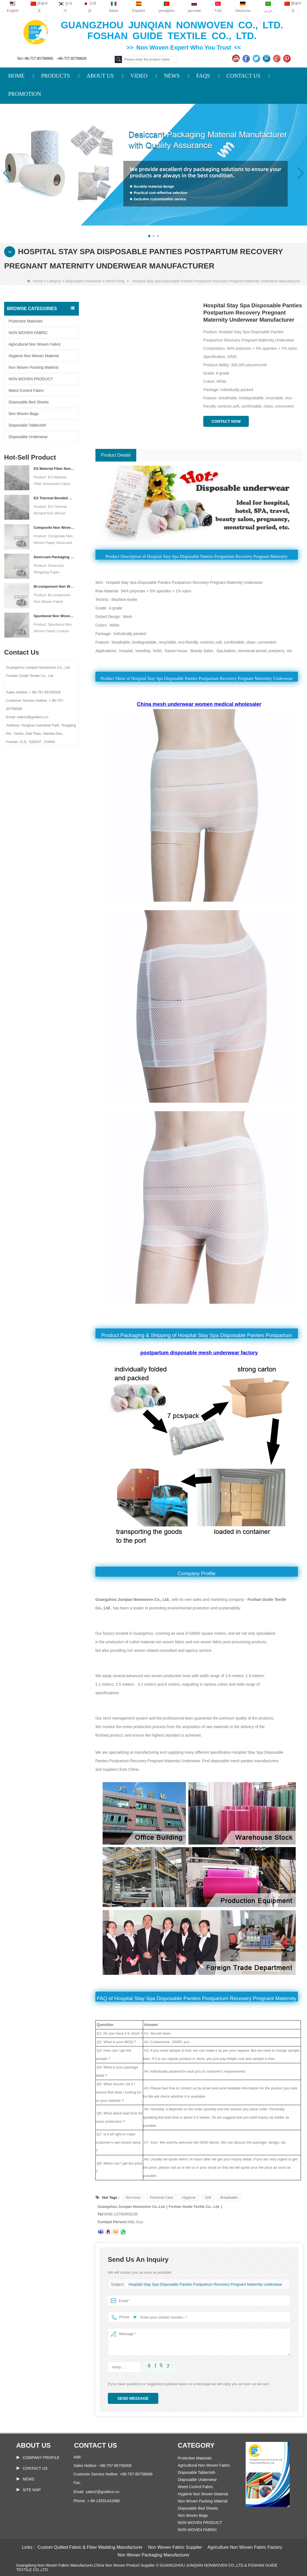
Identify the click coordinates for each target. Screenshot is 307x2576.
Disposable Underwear (83, 281)
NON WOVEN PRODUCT (31, 379)
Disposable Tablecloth (27, 425)
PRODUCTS (55, 76)
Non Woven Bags (24, 413)
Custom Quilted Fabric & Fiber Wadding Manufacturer (90, 2547)
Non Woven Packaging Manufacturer (153, 2555)
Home (35, 281)
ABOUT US (100, 76)
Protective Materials (25, 321)
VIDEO (138, 76)
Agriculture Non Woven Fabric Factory (244, 2547)
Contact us (95, 2445)
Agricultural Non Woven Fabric (35, 344)
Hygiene (189, 2197)
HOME (16, 76)
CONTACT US (243, 76)
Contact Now (226, 421)
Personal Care (161, 2197)
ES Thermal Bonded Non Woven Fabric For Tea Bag (54, 498)
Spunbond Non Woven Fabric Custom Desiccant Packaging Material (54, 616)
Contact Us (35, 2468)
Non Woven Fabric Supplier (175, 2547)
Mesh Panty (115, 281)
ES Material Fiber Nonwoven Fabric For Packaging (54, 469)
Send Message (133, 2398)
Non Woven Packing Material (33, 367)
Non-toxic (133, 2197)
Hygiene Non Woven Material (34, 356)
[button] (149, 236)
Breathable (229, 2197)
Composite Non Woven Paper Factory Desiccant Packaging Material (54, 527)
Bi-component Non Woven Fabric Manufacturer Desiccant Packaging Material (54, 586)
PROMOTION (24, 94)
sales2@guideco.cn (102, 2492)
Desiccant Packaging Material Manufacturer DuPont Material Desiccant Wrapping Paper (54, 557)
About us (33, 2445)
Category (54, 281)
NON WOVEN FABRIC (28, 332)
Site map (32, 2490)
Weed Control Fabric (26, 390)
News (28, 2479)
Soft (208, 2197)
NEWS (172, 76)
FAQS (203, 76)
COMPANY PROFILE (41, 2457)
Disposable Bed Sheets (29, 402)
